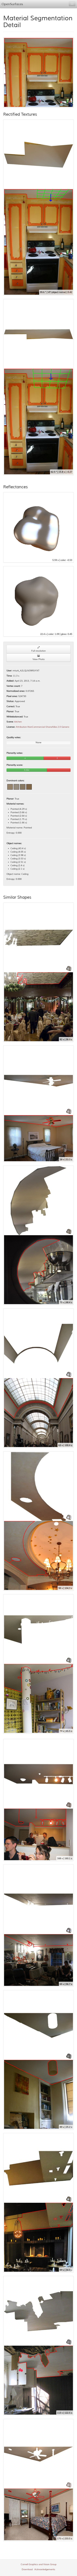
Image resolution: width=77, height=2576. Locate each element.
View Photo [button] (39, 658)
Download (27, 2569)
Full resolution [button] (38, 649)
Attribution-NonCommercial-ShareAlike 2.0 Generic (42, 727)
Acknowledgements (44, 2569)
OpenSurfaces (12, 4)
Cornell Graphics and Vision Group (38, 2564)
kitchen (18, 721)
